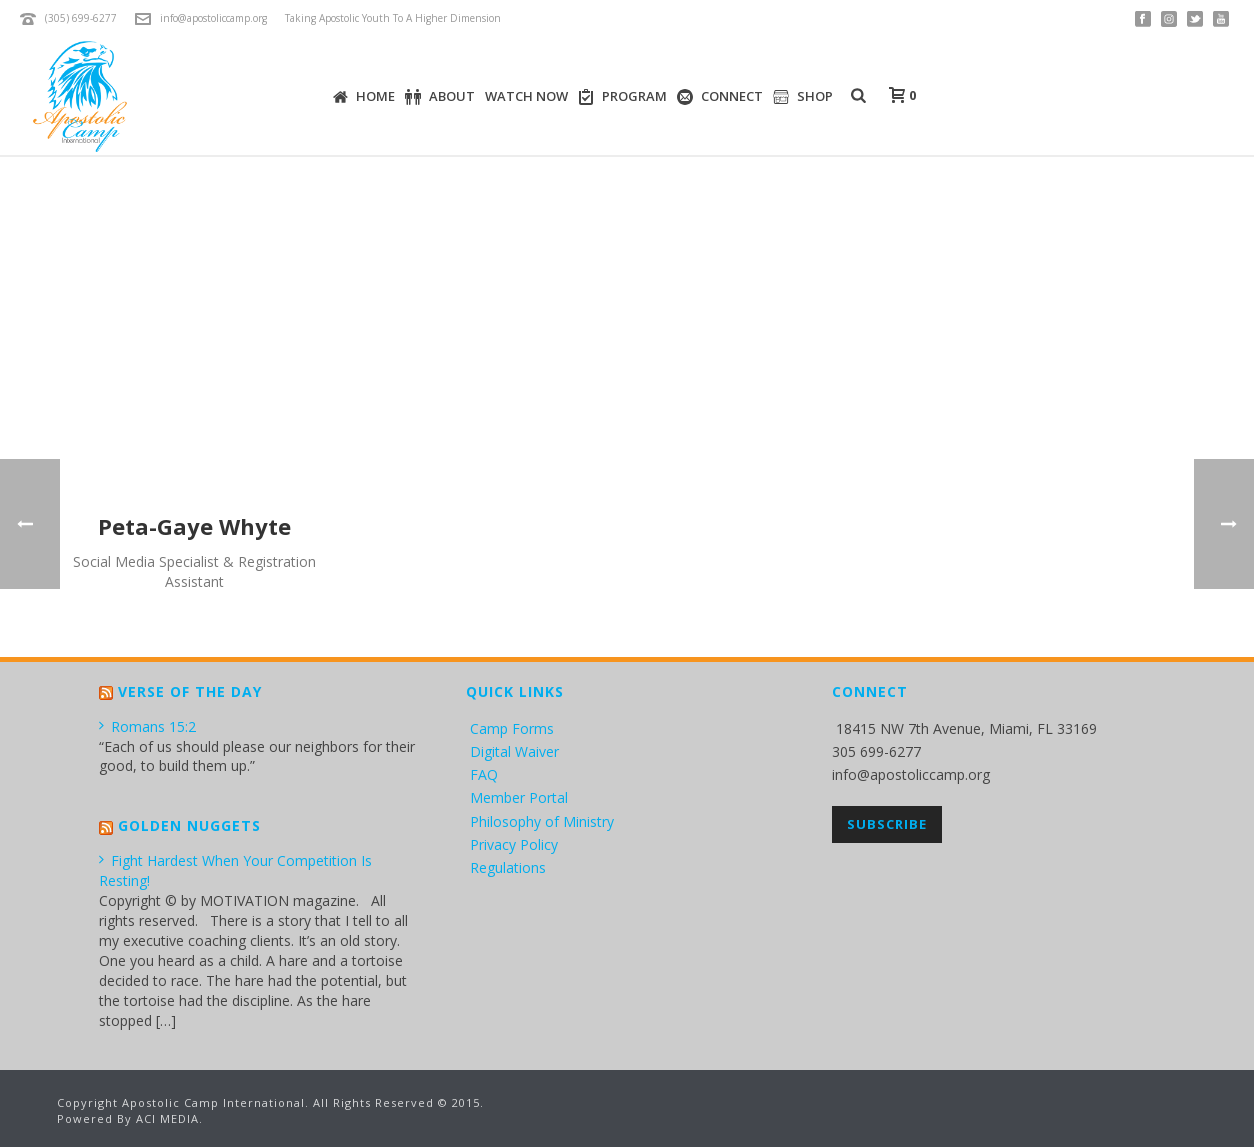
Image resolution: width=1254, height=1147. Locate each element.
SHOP (803, 96)
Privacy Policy (514, 844)
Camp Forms (512, 728)
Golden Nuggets (189, 825)
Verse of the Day (190, 691)
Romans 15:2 (147, 726)
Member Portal (519, 797)
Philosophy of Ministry (542, 821)
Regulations (508, 867)
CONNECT (720, 96)
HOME (364, 96)
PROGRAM (622, 96)
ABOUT (440, 96)
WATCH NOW (526, 96)
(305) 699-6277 (81, 18)
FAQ (484, 774)
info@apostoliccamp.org (213, 18)
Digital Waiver (514, 751)
